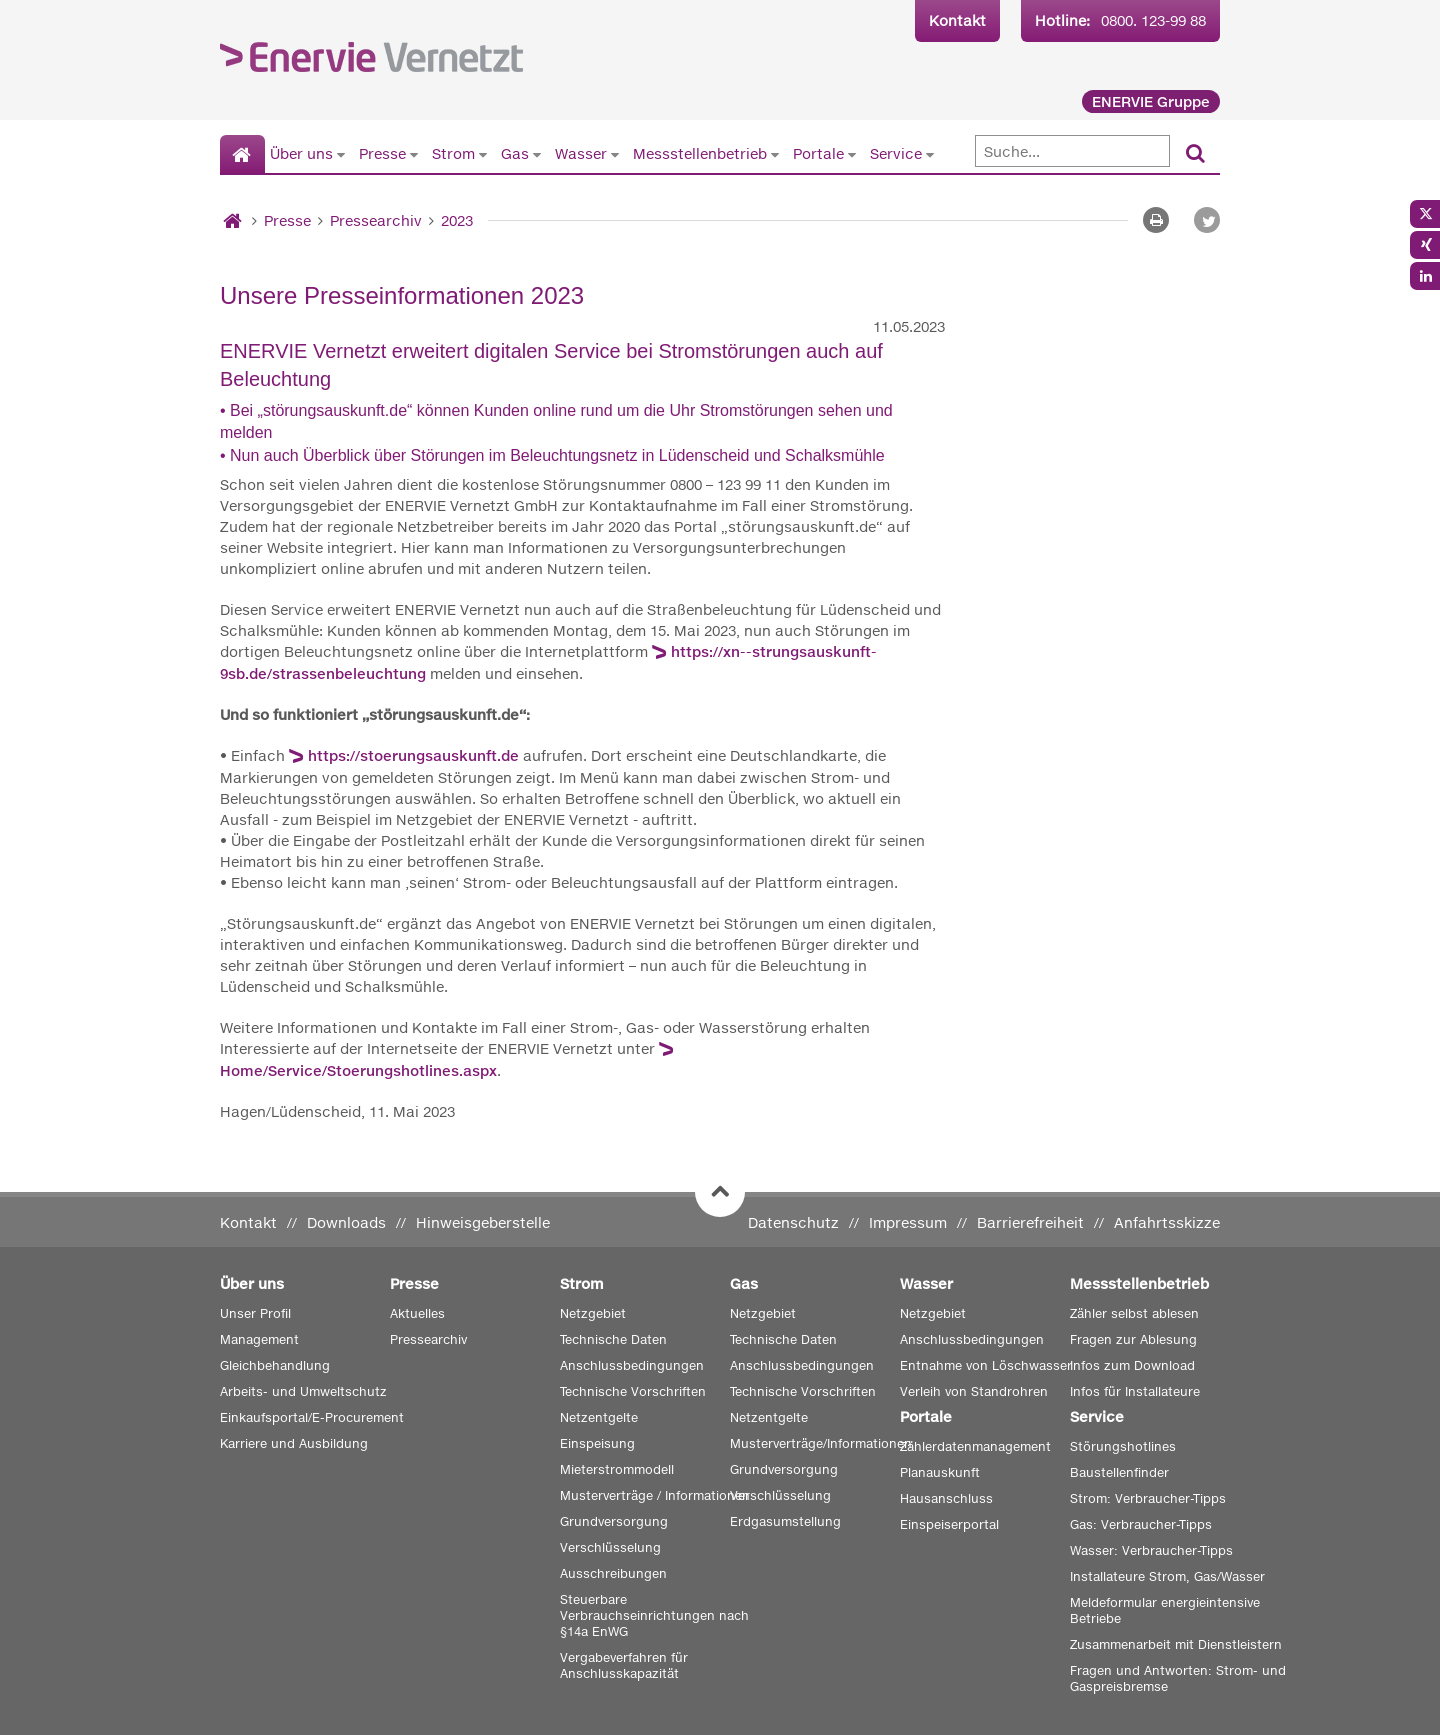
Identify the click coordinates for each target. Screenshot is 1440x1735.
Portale (818, 153)
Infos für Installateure (1135, 1391)
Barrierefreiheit (1030, 1222)
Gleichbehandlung (275, 1365)
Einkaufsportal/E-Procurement (312, 1417)
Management (259, 1339)
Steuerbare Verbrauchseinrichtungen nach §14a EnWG (654, 1615)
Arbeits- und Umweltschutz (303, 1391)
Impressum (908, 1222)
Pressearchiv (376, 220)
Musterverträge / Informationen (655, 1495)
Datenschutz (793, 1222)
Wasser (581, 153)
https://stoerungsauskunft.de (413, 755)
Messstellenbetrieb (700, 153)
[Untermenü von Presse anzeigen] (414, 154)
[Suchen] (1195, 154)
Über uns (301, 153)
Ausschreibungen (613, 1573)
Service (896, 153)
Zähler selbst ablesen (1134, 1313)
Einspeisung (597, 1443)
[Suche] (1072, 151)
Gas (515, 153)
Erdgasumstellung (785, 1521)
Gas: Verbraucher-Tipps (1141, 1524)
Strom (453, 153)
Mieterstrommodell (617, 1469)
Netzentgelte (599, 1417)
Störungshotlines (1123, 1446)
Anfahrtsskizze (1167, 1222)
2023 (457, 220)
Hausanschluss (946, 1498)
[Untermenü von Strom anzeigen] (483, 154)
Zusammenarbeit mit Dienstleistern (1176, 1644)
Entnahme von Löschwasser (986, 1365)
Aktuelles (417, 1313)
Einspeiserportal (949, 1524)
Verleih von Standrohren (974, 1391)
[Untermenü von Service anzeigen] (930, 154)
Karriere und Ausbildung (294, 1443)
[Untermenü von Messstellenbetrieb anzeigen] (775, 154)
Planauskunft (940, 1472)
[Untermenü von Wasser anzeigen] (615, 154)
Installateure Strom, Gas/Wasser (1167, 1576)
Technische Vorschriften (633, 1391)
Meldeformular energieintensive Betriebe (1165, 1610)
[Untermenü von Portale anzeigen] (852, 154)
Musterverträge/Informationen (821, 1443)
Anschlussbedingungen (632, 1365)
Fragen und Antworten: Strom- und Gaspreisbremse (1178, 1678)
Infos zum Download (1132, 1365)
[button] (1207, 220)
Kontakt (957, 20)
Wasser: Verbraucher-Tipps (1151, 1550)
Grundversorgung (614, 1521)
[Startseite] (242, 155)
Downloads (346, 1222)
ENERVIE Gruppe (1151, 101)
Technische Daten (613, 1339)
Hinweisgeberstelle (483, 1222)
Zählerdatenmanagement (975, 1446)
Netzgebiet (593, 1313)
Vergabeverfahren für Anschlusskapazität (624, 1665)
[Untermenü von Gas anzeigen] (537, 154)
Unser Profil (255, 1313)
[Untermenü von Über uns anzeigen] (341, 154)
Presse (382, 153)
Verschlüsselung (610, 1547)
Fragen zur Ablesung (1133, 1339)
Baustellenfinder (1119, 1472)
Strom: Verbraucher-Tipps (1148, 1498)
